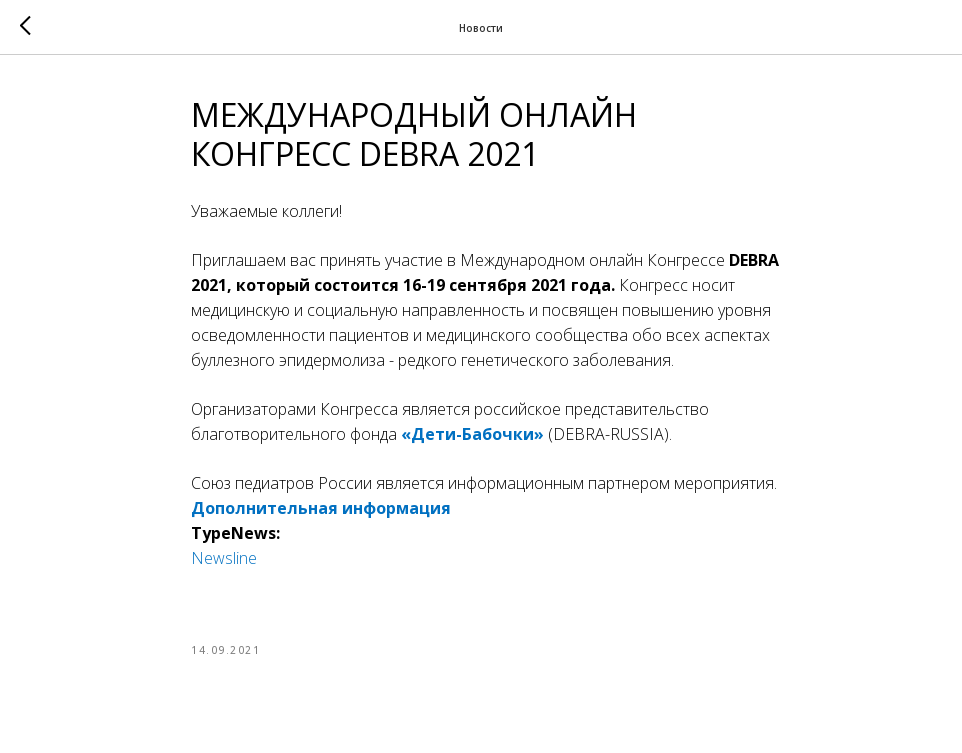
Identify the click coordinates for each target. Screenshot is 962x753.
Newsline (224, 558)
